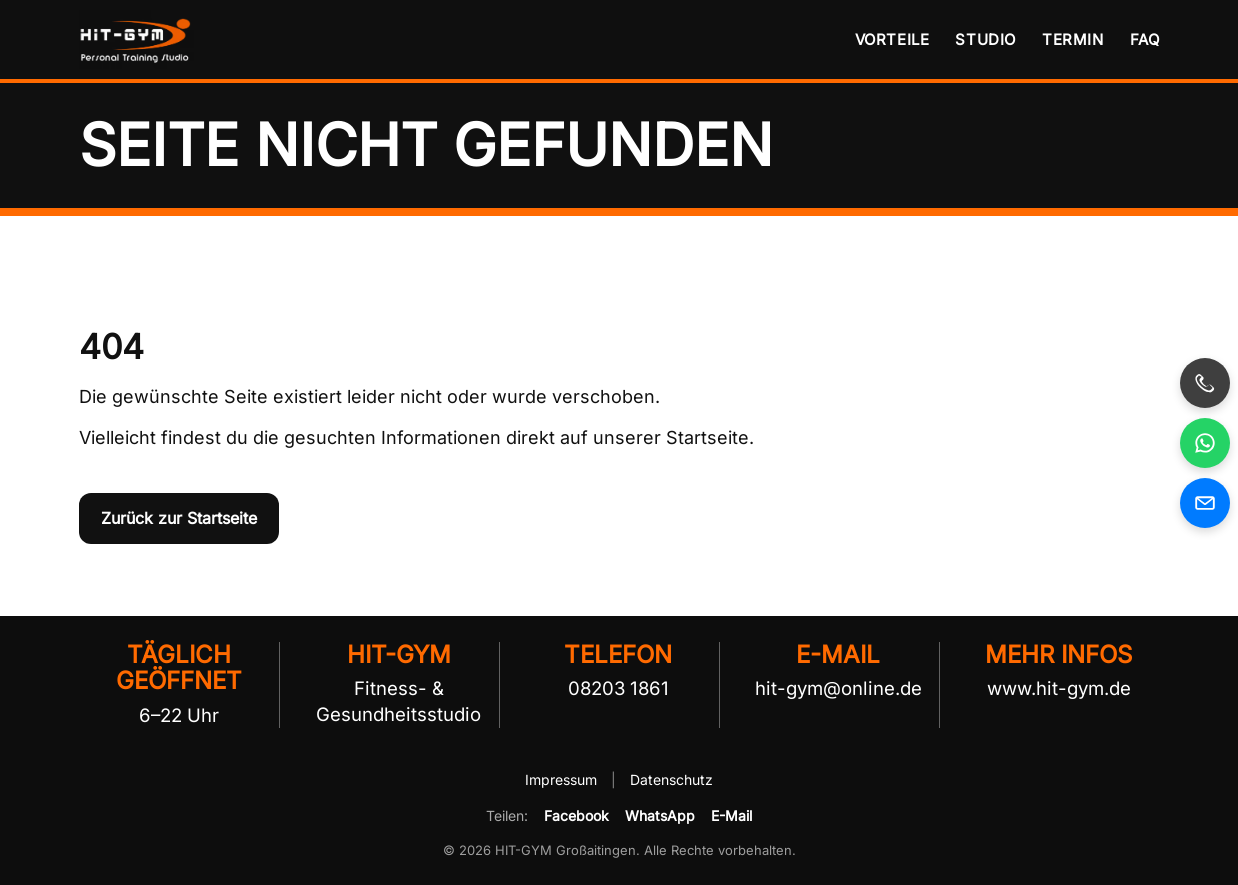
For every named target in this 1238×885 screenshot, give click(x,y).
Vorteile (892, 39)
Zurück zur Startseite (179, 518)
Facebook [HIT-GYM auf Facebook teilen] (576, 815)
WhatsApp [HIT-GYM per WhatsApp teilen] (660, 815)
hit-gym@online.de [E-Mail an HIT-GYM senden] (838, 688)
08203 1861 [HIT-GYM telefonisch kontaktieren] (618, 688)
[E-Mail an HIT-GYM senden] (1205, 503)
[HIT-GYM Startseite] (139, 39)
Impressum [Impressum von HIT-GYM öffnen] (563, 779)
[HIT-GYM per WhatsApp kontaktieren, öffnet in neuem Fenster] (1205, 443)
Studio (985, 39)
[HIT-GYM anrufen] (1205, 383)
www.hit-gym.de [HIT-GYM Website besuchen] (1059, 688)
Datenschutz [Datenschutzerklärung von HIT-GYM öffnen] (671, 779)
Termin (1073, 39)
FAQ (1145, 39)
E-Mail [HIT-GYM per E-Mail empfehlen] (731, 815)
